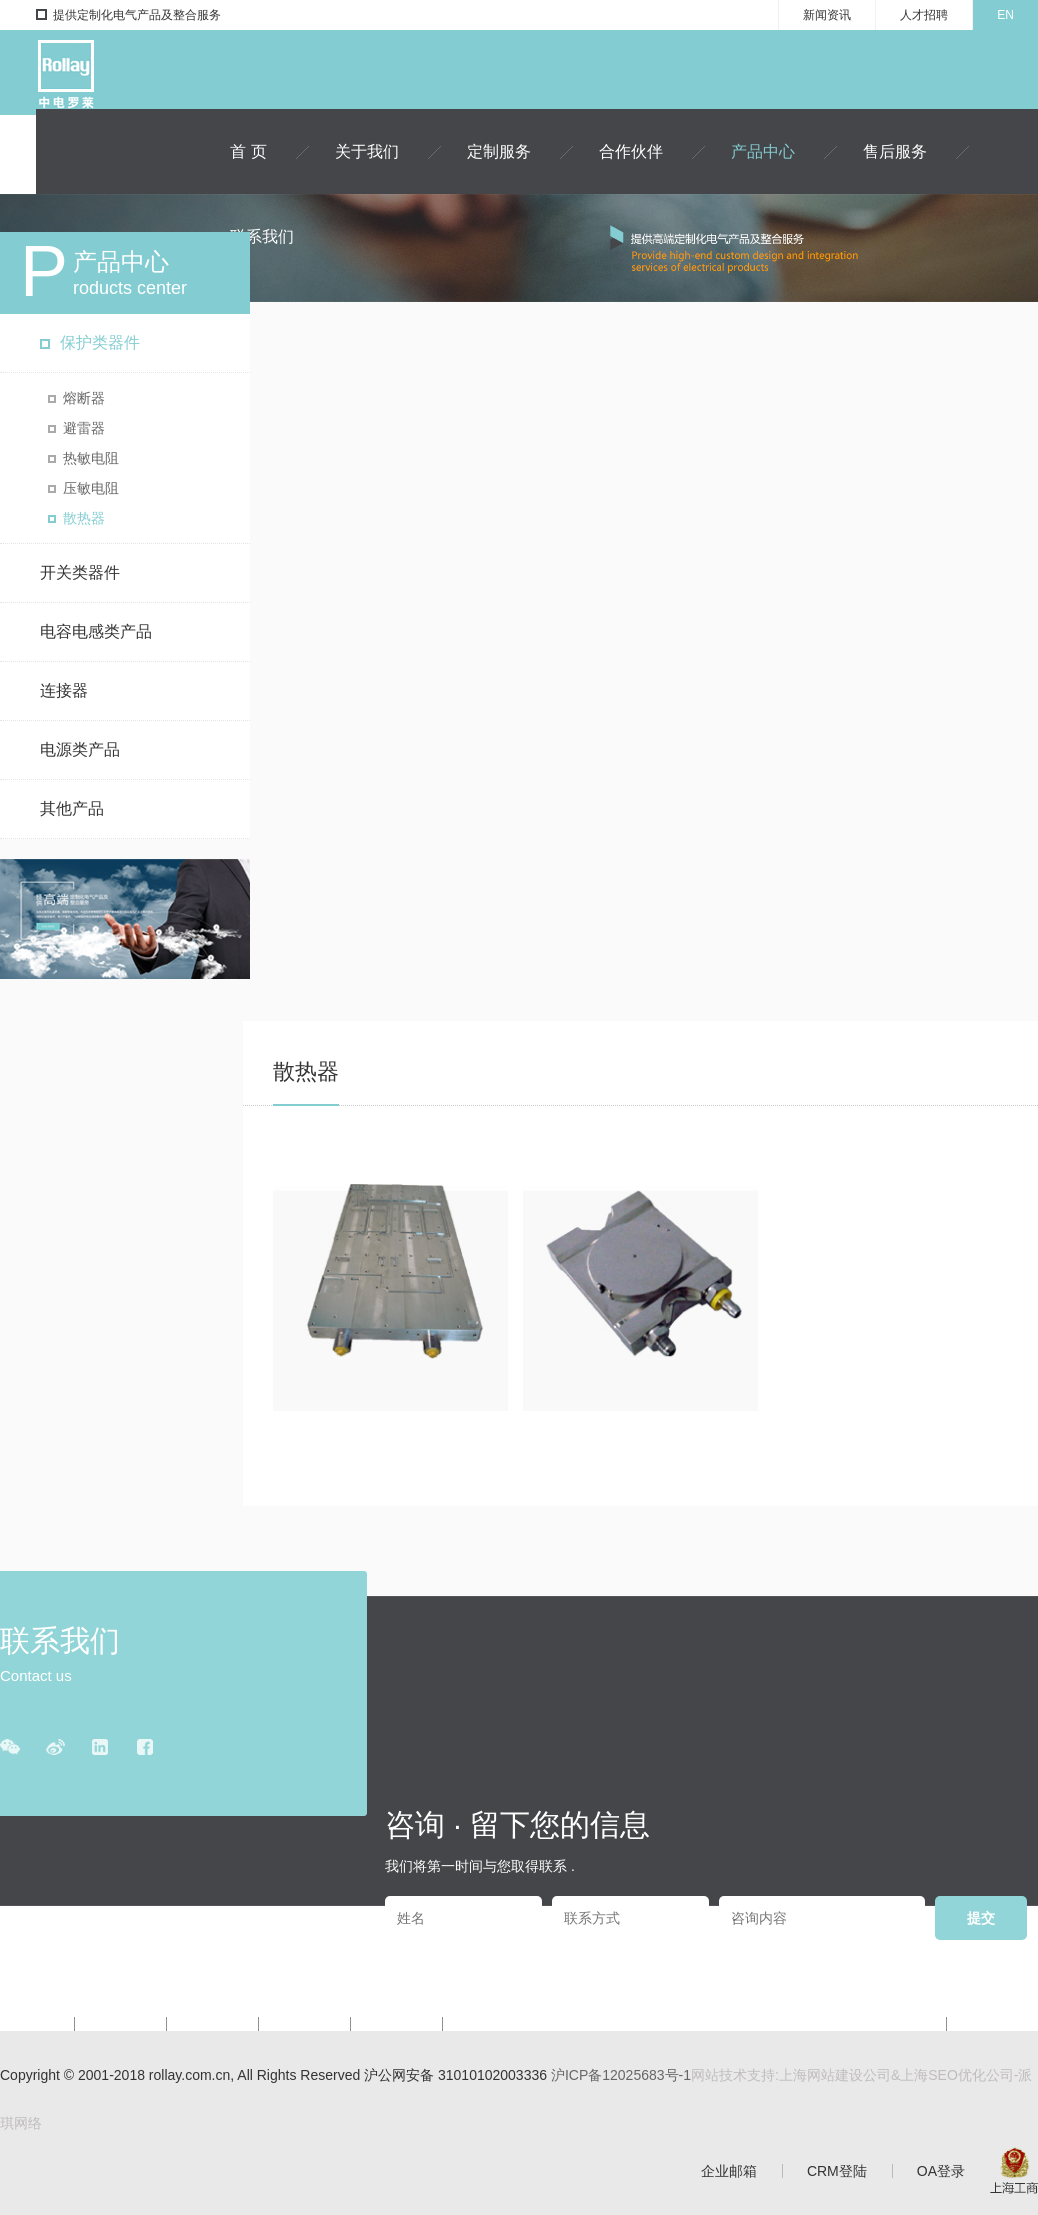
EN (1005, 15)
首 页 (248, 151)
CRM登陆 (837, 2171)
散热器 (84, 518)
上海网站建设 (821, 2075)
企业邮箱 (729, 2171)
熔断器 (84, 398)
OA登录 (941, 2171)
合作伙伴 (631, 151)
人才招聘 (924, 15)
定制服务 (499, 151)
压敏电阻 (91, 488)
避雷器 (84, 428)
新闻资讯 (827, 15)
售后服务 (895, 151)
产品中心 (763, 151)
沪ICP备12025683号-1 (621, 2075)
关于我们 (367, 151)
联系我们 (262, 236)
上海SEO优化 (943, 2075)
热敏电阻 (91, 458)
